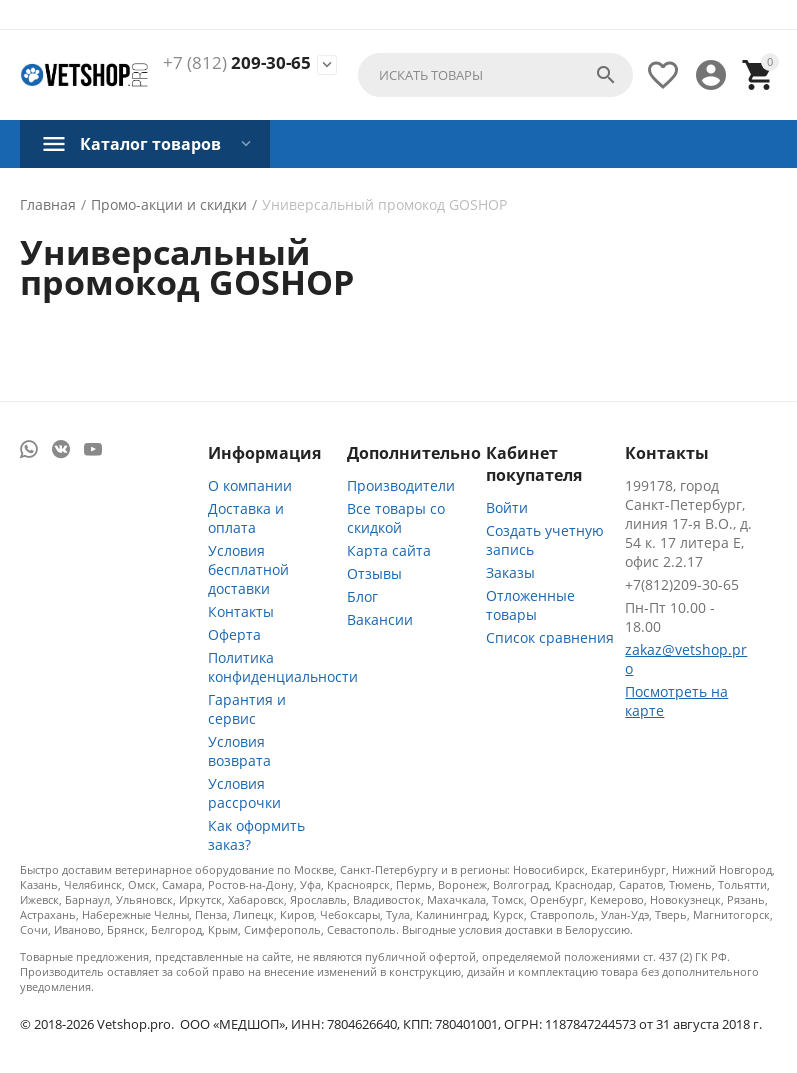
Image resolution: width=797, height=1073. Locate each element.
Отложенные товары (530, 605)
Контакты (241, 611)
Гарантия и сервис (247, 709)
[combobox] (495, 75)
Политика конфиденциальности (283, 667)
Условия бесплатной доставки (248, 569)
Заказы (510, 572)
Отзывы (374, 573)
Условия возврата (239, 751)
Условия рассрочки (244, 793)
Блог (362, 596)
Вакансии (380, 619)
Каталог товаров (150, 144)
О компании (250, 485)
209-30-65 (237, 63)
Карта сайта (389, 550)
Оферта (234, 634)
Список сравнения (550, 637)
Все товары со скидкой (396, 518)
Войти (507, 507)
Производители (401, 485)
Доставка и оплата (246, 518)
